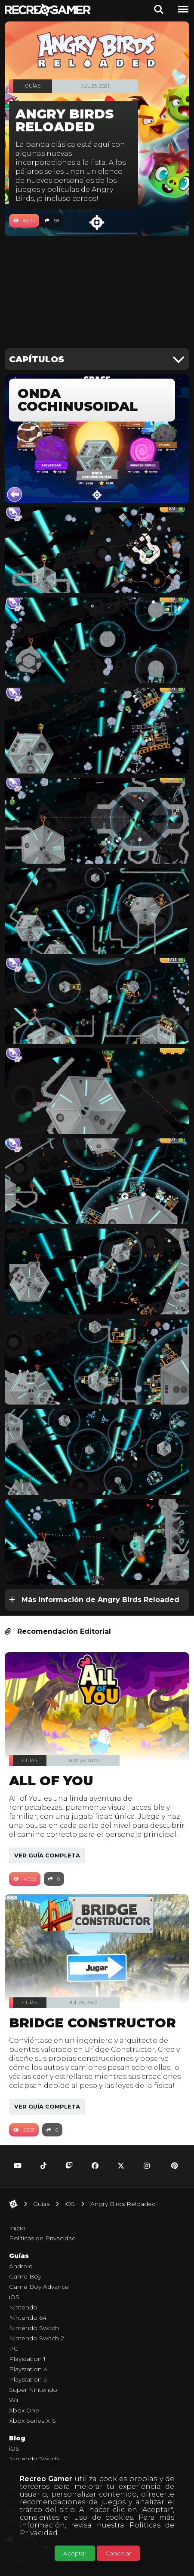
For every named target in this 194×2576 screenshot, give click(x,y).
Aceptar (74, 2553)
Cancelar (118, 2553)
